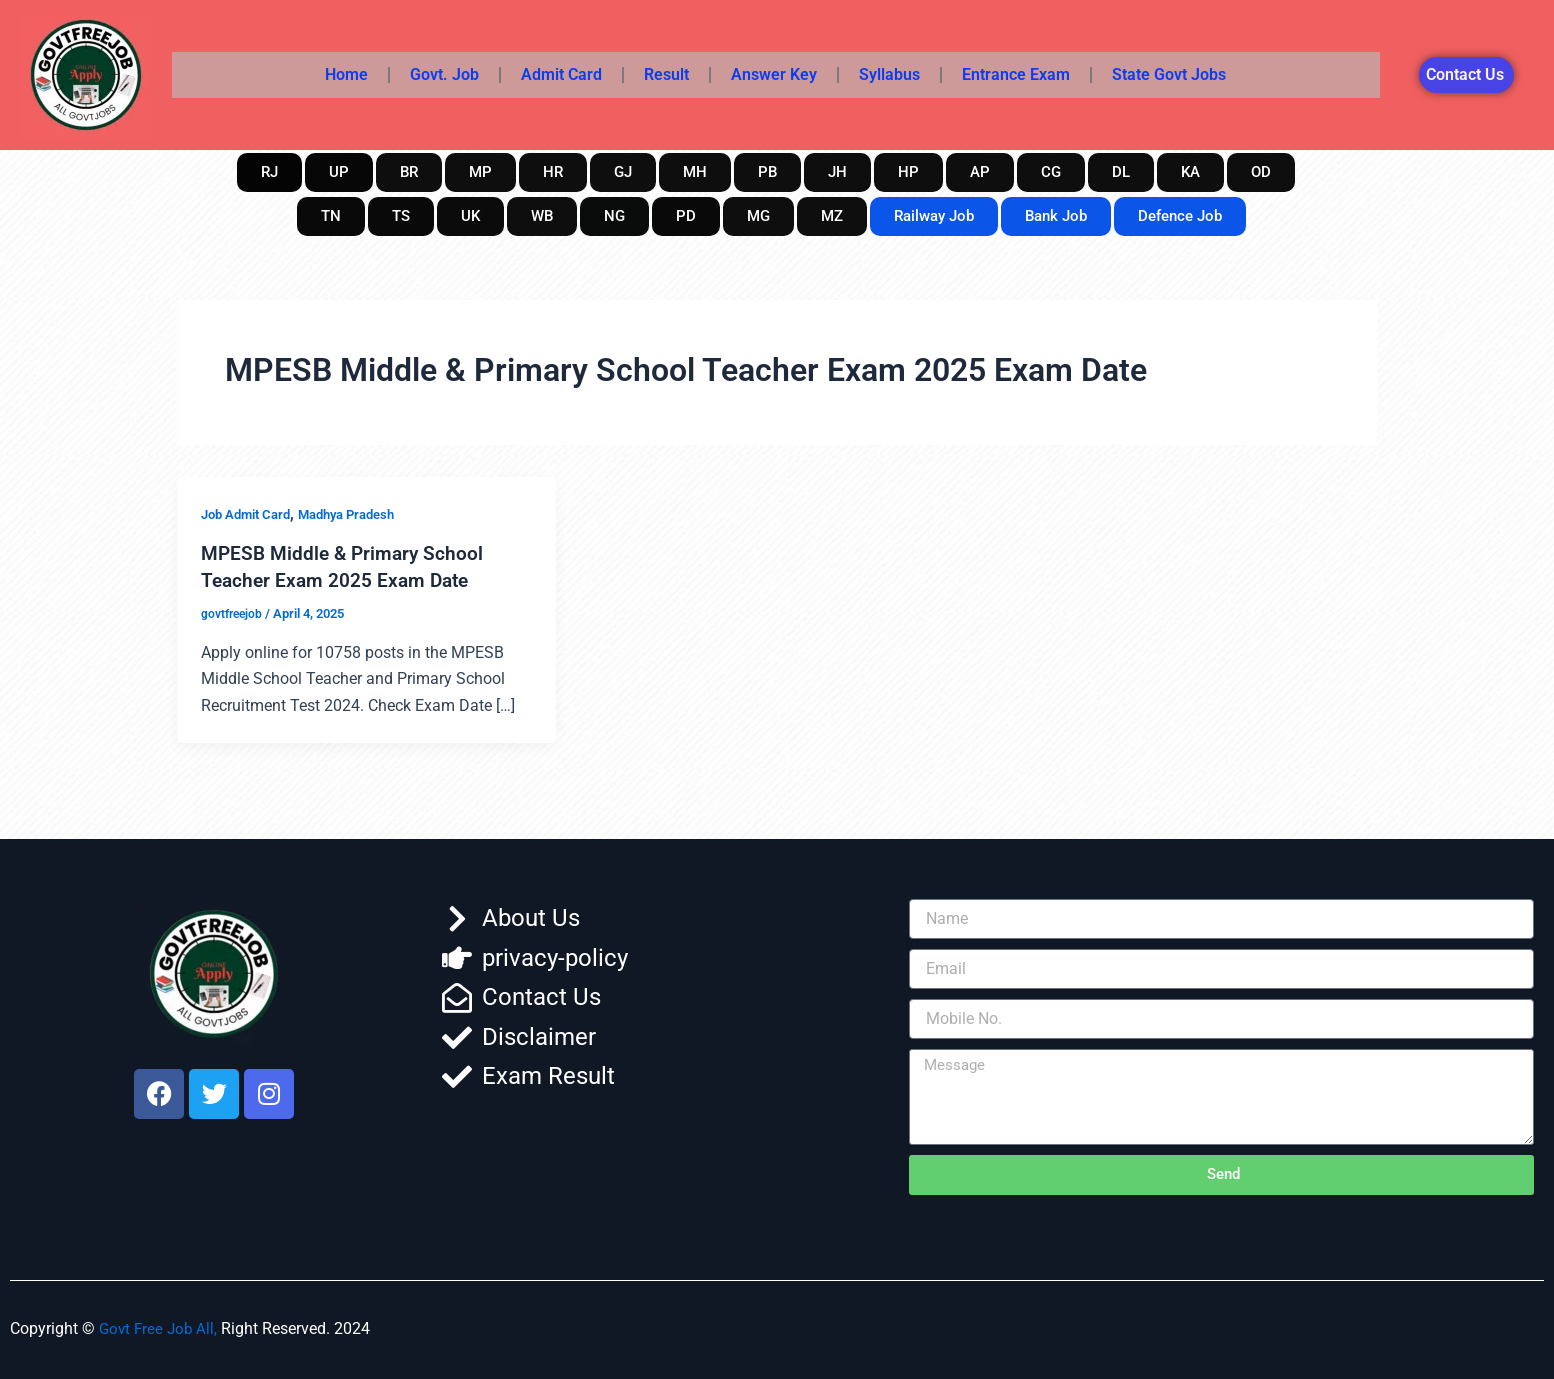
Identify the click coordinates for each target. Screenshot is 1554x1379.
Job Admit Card (250, 514)
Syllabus (889, 74)
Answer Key (774, 74)
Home (346, 74)
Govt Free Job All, (160, 1327)
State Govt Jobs (1169, 74)
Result (666, 74)
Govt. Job (444, 74)
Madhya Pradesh (360, 514)
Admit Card (561, 74)
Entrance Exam (1016, 74)
